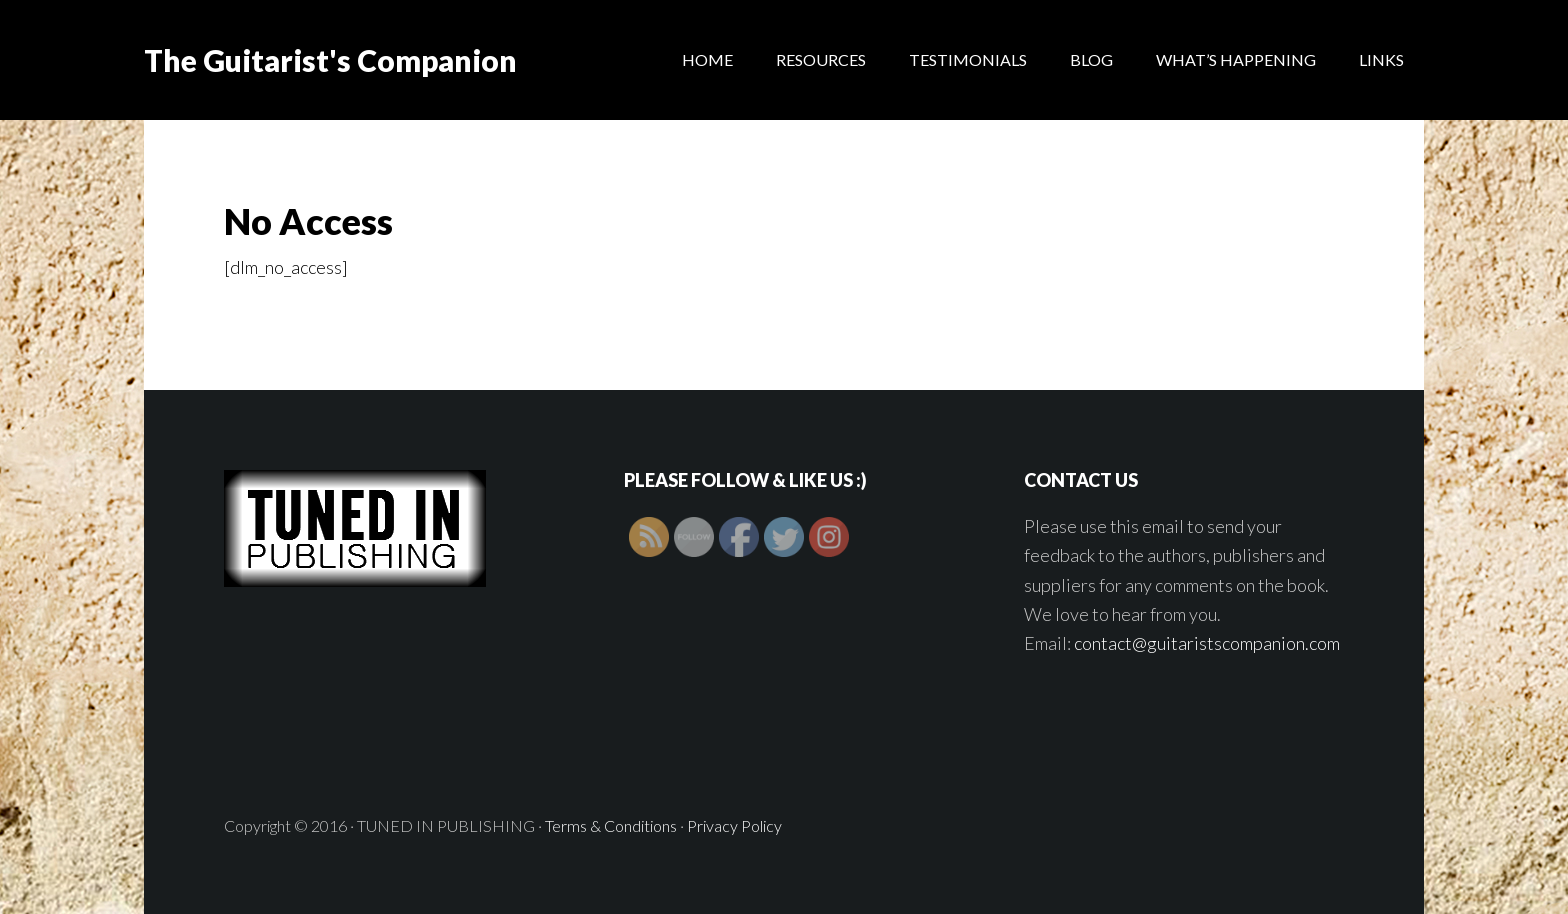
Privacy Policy (734, 825)
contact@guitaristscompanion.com (1207, 643)
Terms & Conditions (611, 825)
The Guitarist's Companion (330, 60)
